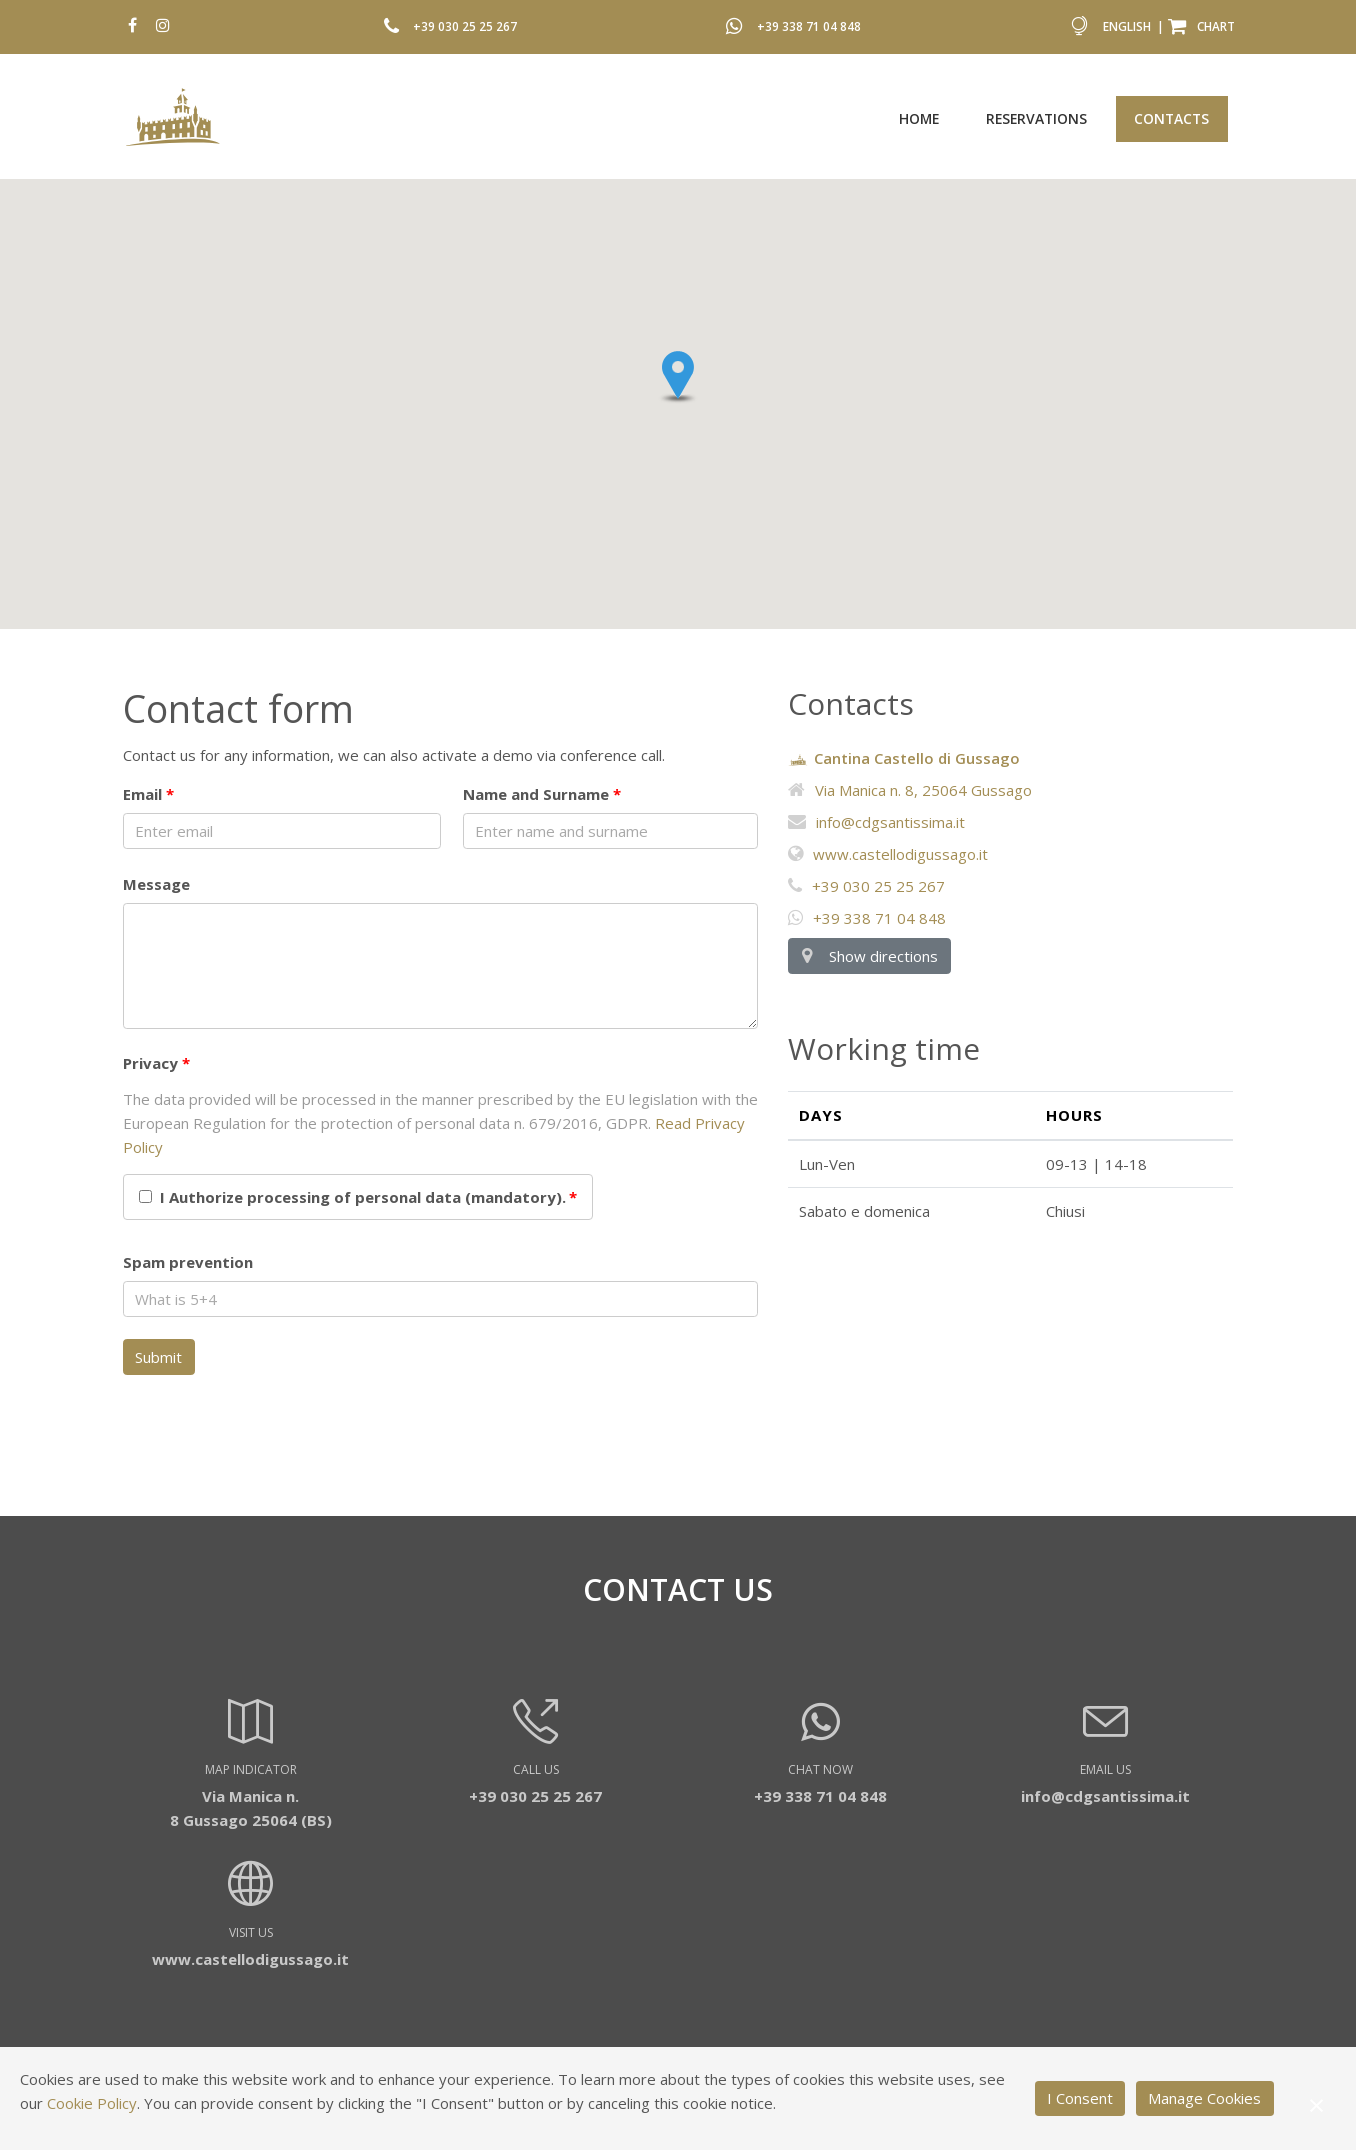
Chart (1201, 26)
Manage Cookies (1204, 2098)
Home (919, 118)
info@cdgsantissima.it (876, 822)
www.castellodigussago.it (888, 854)
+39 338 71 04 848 (809, 26)
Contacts (1171, 118)
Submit (158, 1357)
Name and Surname (536, 794)
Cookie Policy (92, 2103)
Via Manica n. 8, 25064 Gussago (910, 790)
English (1127, 26)
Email (142, 794)
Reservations (1036, 118)
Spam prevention (188, 1262)
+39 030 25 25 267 (465, 26)
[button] (678, 377)
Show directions (869, 956)
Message (156, 884)
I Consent (1080, 2098)
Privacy (150, 1063)
